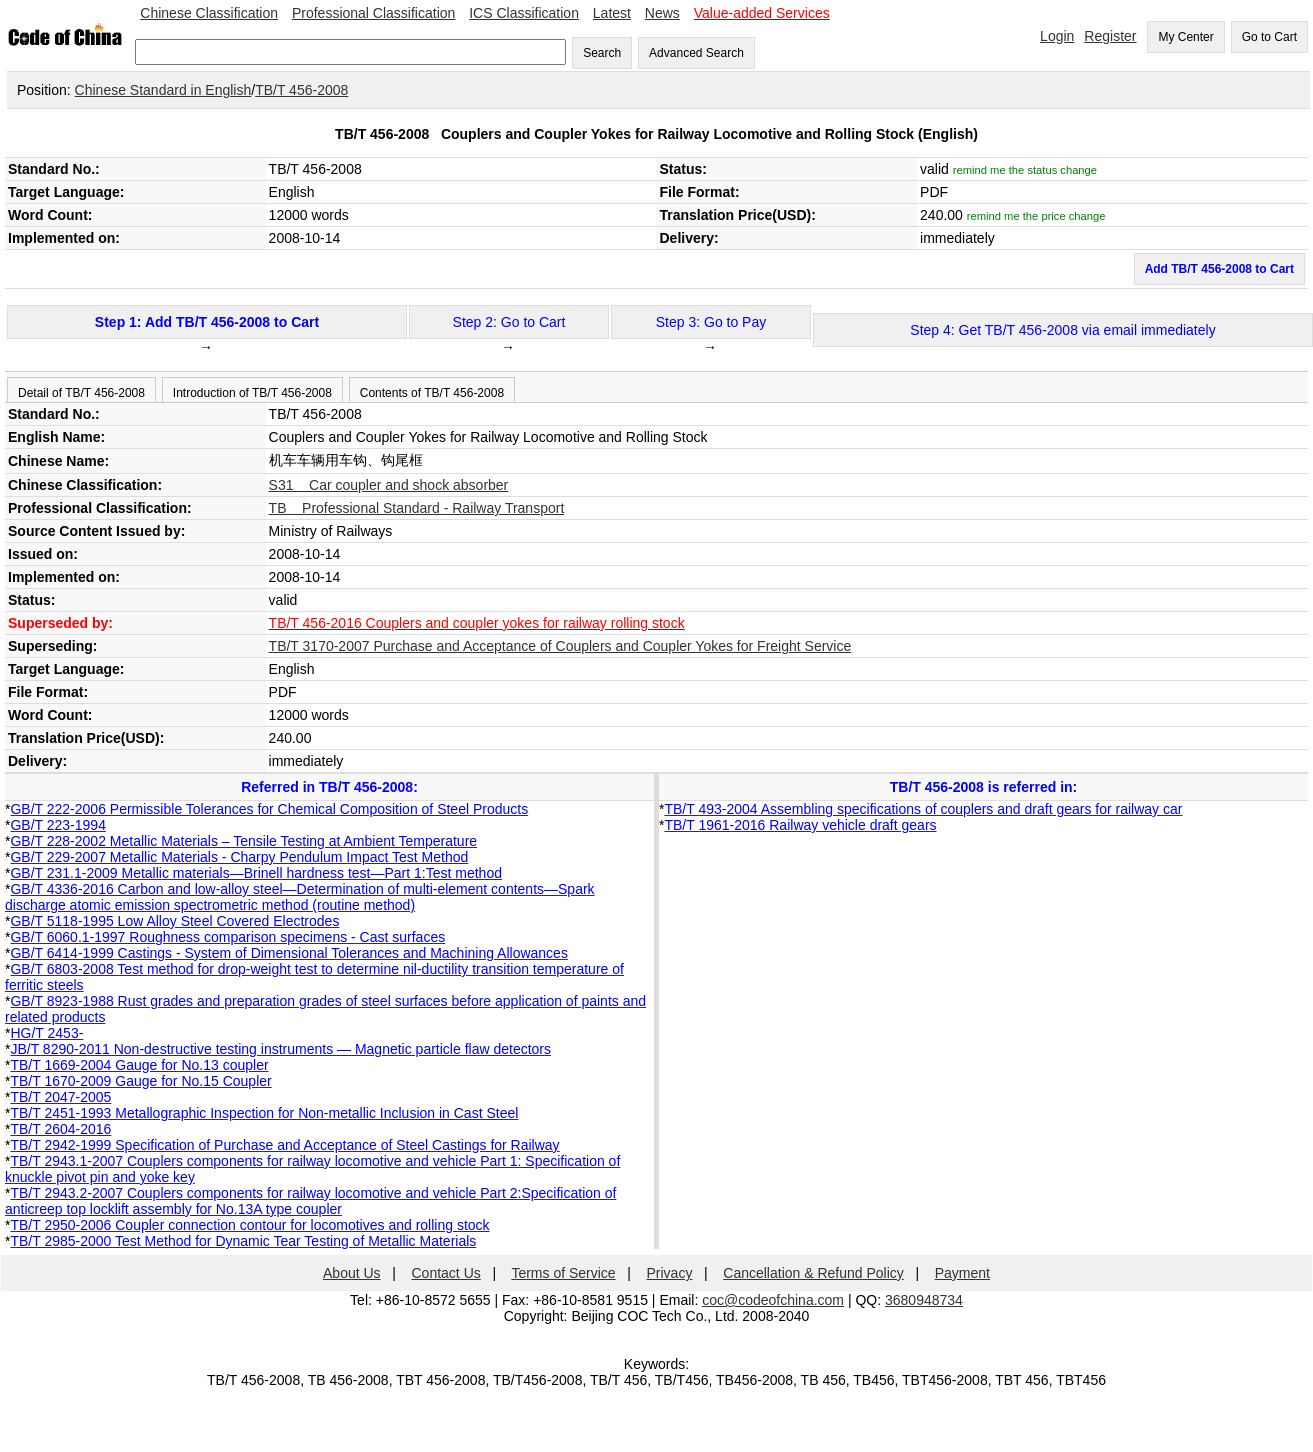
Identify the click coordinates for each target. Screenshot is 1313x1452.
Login (1057, 36)
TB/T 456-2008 (301, 90)
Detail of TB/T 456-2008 (81, 393)
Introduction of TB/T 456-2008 (252, 393)
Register (1110, 36)
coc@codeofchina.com (773, 1300)
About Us (352, 1273)
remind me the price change (1036, 216)
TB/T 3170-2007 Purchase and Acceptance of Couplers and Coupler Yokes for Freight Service (560, 646)
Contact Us (446, 1273)
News (662, 13)
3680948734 (924, 1300)
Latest (612, 13)
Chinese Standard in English (163, 90)
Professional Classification (373, 13)
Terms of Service (563, 1273)
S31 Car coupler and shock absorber (389, 485)
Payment (962, 1273)
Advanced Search (696, 53)
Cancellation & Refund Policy (813, 1273)
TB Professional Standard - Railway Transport (417, 508)
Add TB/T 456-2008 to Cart (1219, 269)
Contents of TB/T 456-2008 (432, 393)
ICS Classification (524, 13)
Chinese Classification (209, 13)
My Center (1185, 37)
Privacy (670, 1273)
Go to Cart (1269, 37)
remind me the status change (1025, 170)
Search (602, 53)
